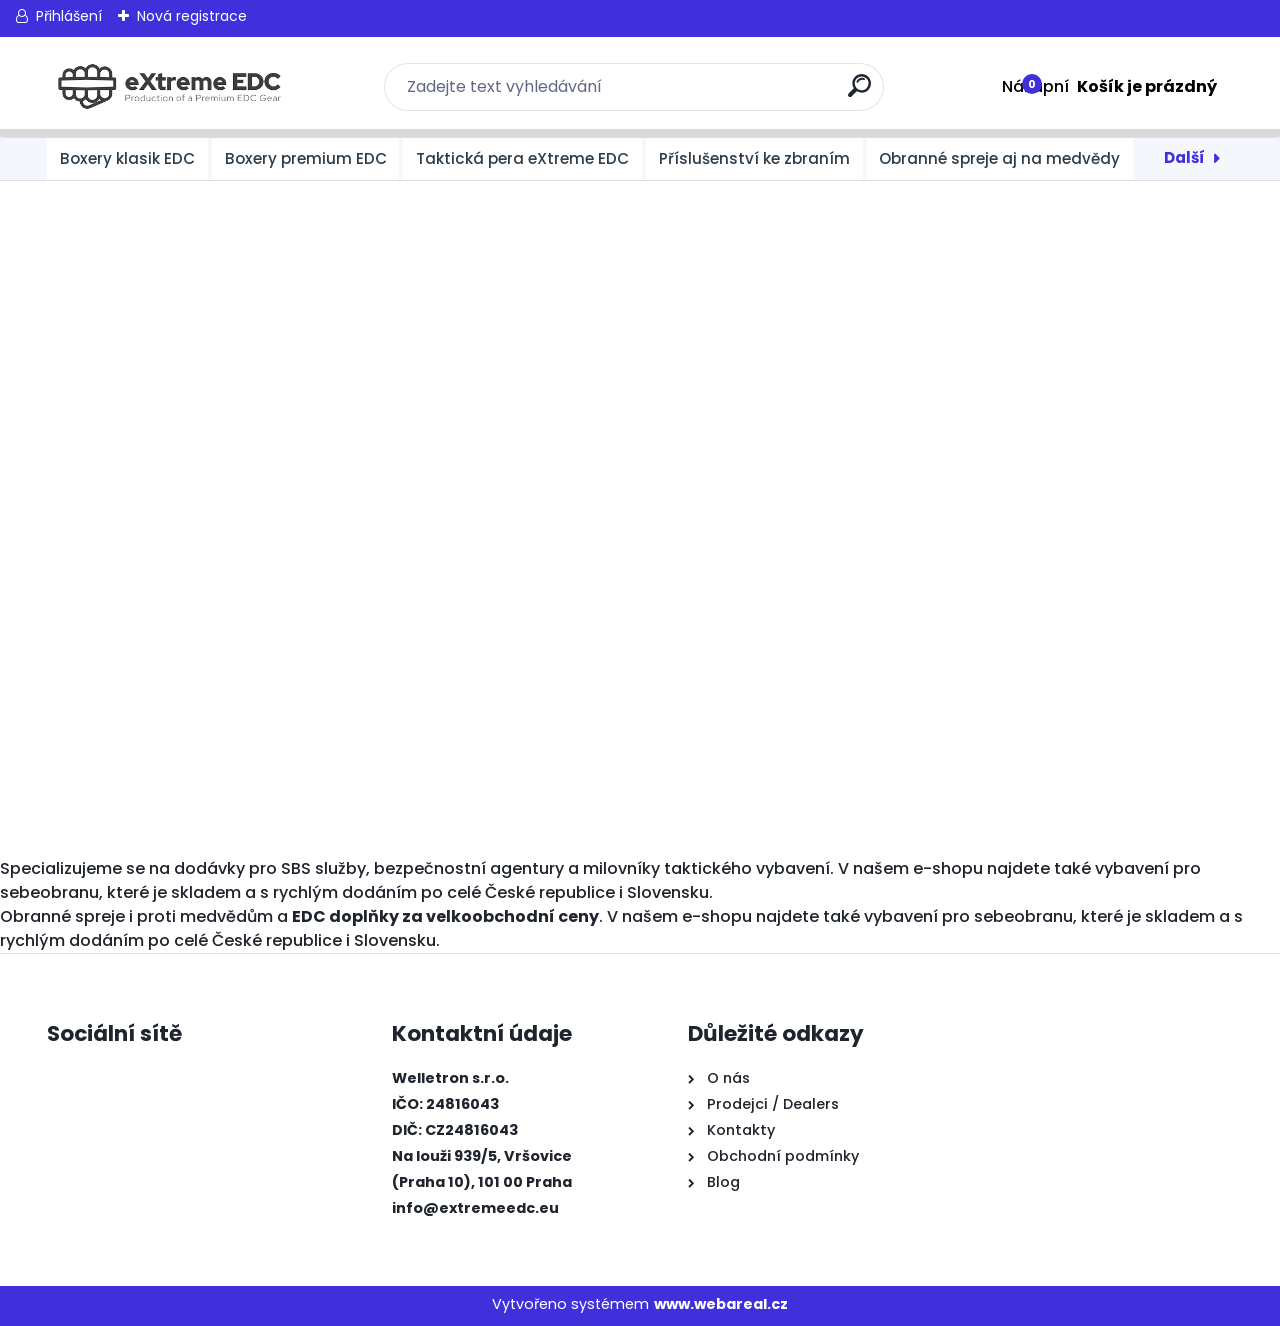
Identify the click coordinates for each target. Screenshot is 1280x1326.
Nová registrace (192, 16)
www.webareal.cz (721, 1304)
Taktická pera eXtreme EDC (522, 158)
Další (1184, 157)
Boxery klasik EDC (127, 158)
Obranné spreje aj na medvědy (999, 158)
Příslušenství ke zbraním (754, 158)
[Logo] (169, 87)
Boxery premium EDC (306, 158)
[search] (860, 93)
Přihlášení (69, 16)
